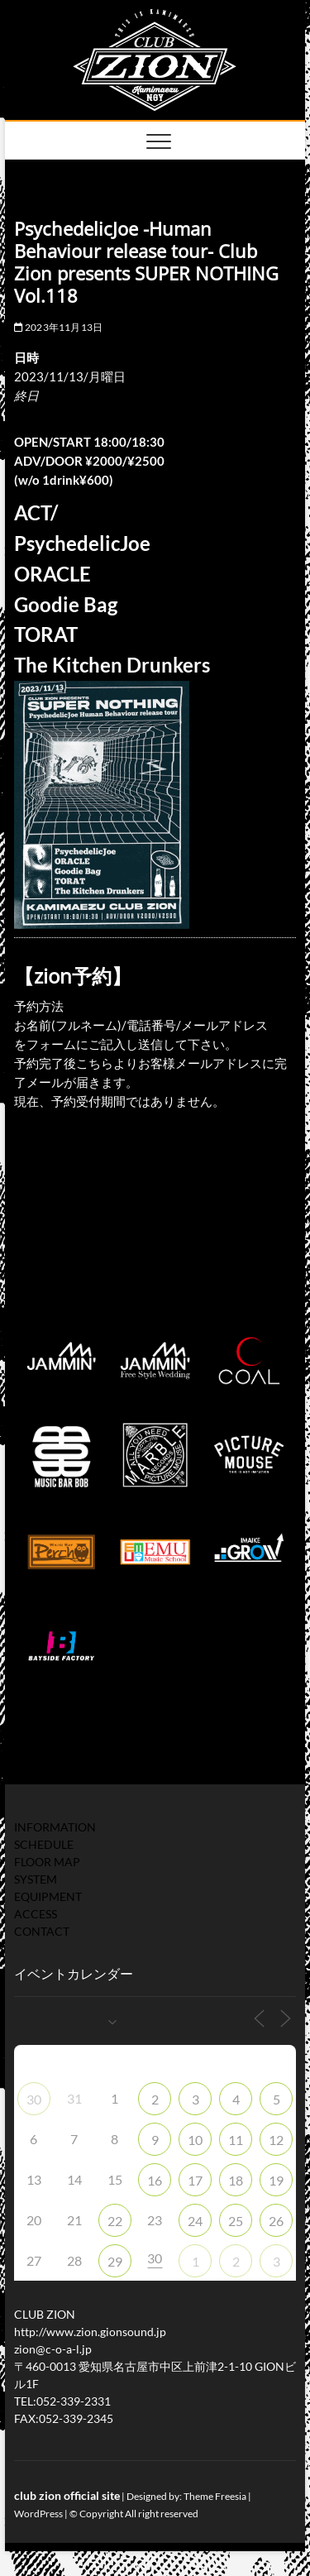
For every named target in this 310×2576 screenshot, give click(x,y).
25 (235, 2221)
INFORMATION (55, 1827)
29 (114, 2261)
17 (195, 2180)
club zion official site (67, 2495)
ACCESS (35, 1914)
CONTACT (41, 1931)
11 (235, 2139)
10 (195, 2139)
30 (33, 2099)
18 (235, 2180)
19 (276, 2180)
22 (114, 2221)
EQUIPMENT (48, 1896)
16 (154, 2180)
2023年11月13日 (58, 327)
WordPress (38, 2513)
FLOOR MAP (47, 1862)
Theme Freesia (215, 2496)
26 (276, 2221)
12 (276, 2139)
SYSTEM (35, 1879)
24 (195, 2221)
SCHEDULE (44, 1844)
